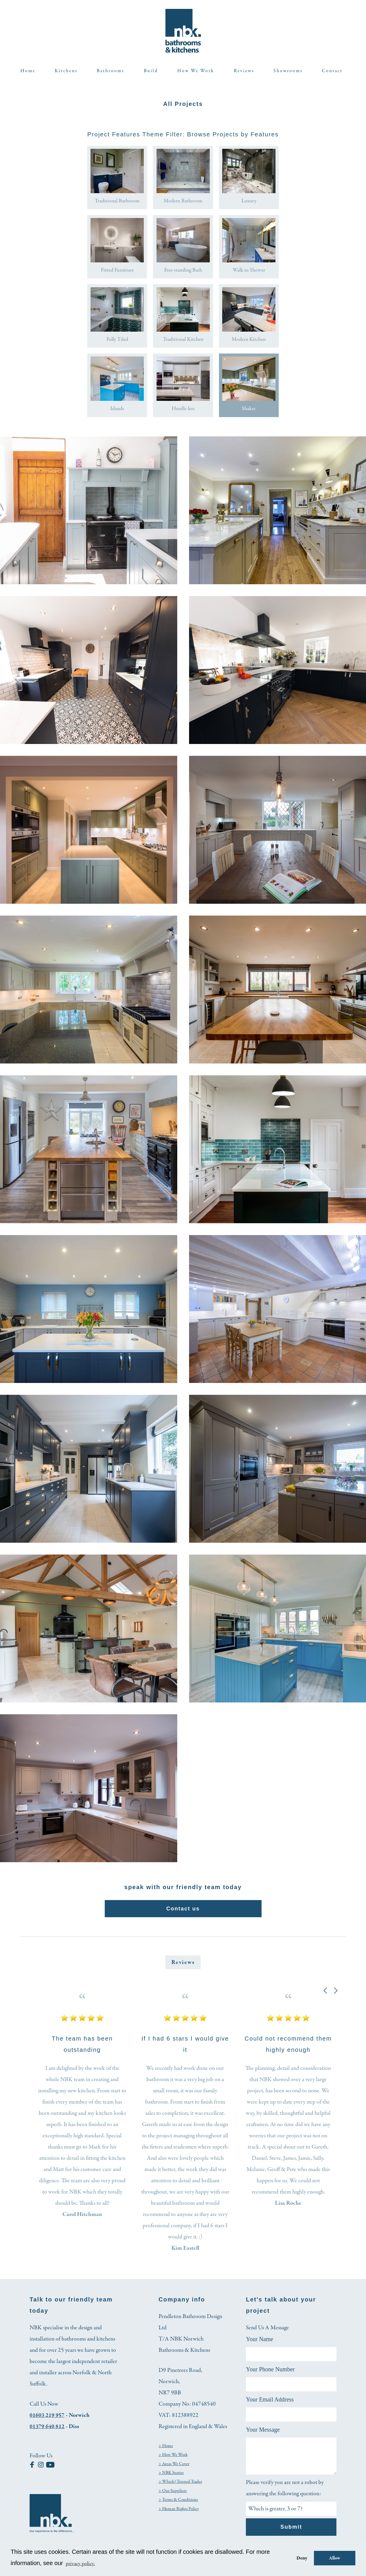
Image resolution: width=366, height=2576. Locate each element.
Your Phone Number (270, 2375)
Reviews (244, 71)
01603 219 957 (47, 2421)
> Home (166, 2451)
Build (151, 71)
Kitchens (66, 71)
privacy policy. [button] (82, 2563)
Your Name (259, 2344)
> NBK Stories (172, 2478)
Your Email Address (270, 2405)
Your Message (263, 2435)
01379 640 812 (47, 2432)
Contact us (183, 1913)
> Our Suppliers (173, 2496)
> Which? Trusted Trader (181, 2487)
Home (28, 71)
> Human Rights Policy (179, 2514)
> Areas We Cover (175, 2469)
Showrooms (288, 71)
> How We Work (174, 2460)
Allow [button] (334, 2557)
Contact (332, 71)
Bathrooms (110, 71)
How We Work (195, 71)
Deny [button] (301, 2557)
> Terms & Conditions (179, 2505)
